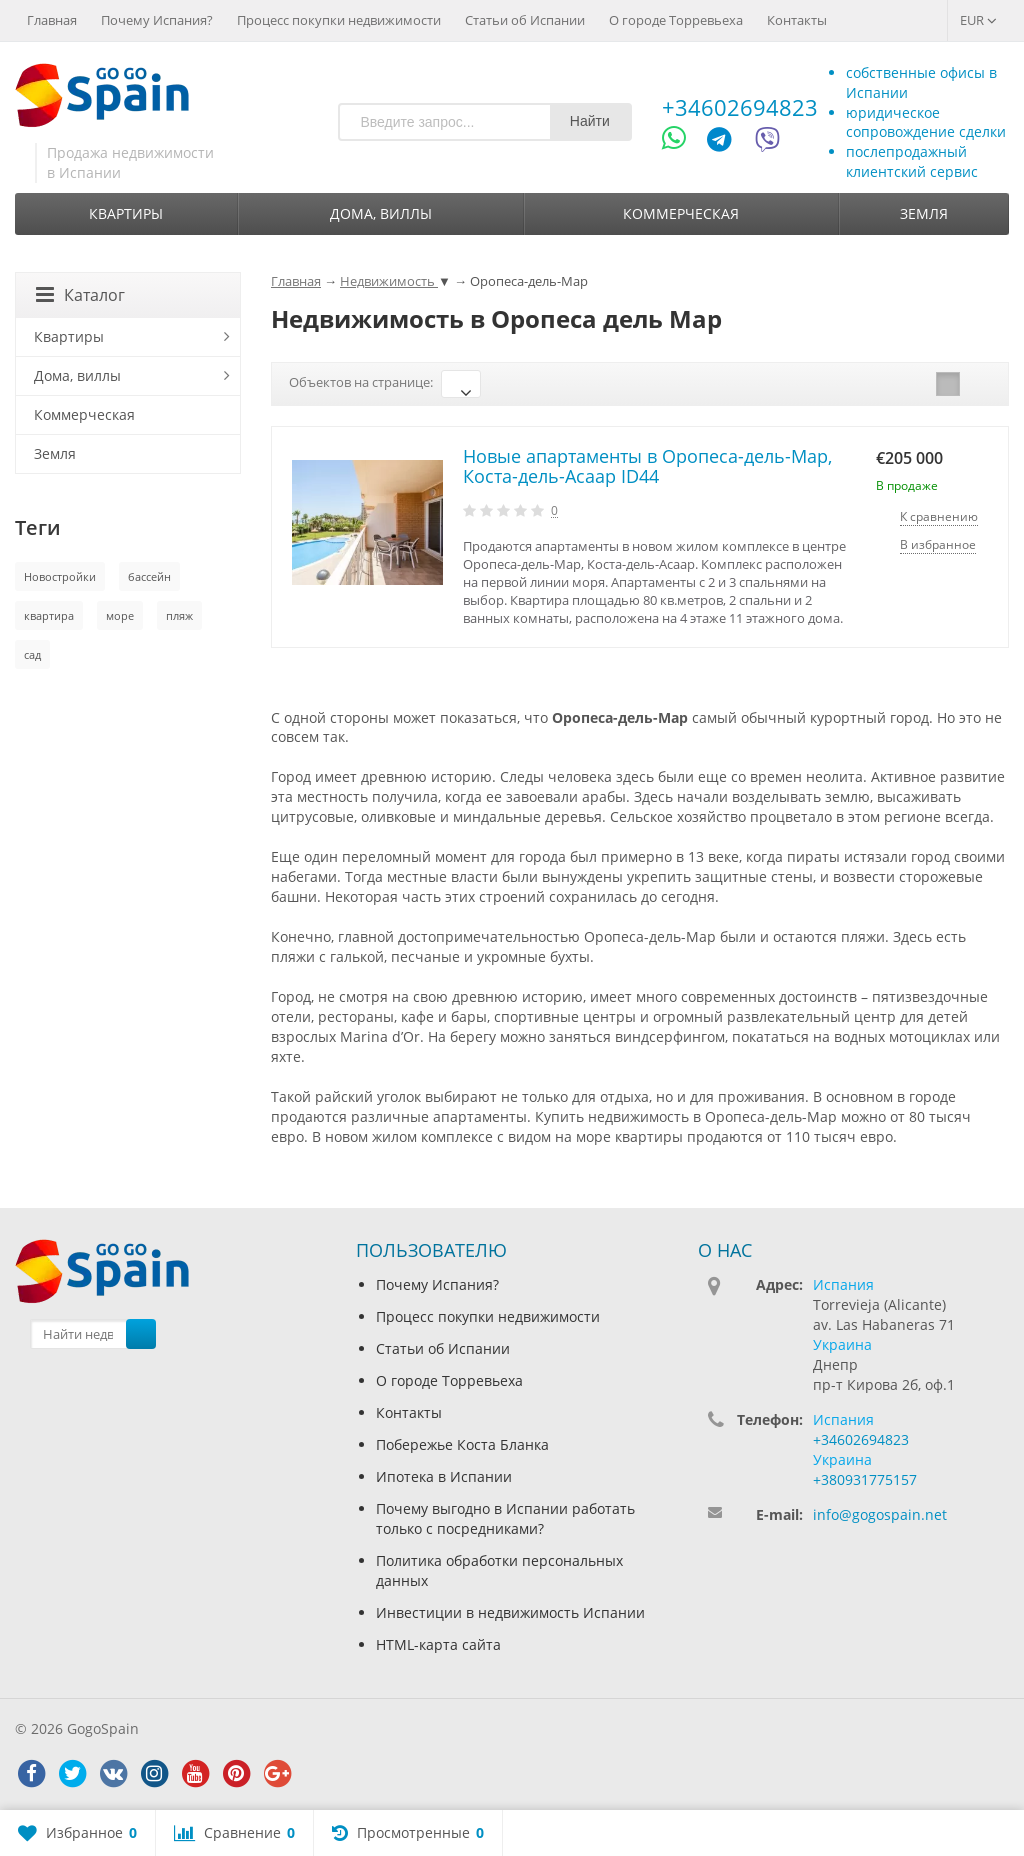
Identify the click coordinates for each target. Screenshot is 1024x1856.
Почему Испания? (157, 20)
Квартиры (126, 213)
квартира (49, 615)
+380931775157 (865, 1479)
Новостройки (60, 576)
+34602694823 (740, 107)
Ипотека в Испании (444, 1476)
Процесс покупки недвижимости (339, 20)
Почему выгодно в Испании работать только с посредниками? (505, 1518)
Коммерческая (681, 213)
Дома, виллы (381, 213)
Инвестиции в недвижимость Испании (510, 1612)
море (120, 615)
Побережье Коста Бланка (462, 1444)
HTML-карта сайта (438, 1644)
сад (32, 654)
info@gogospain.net (880, 1514)
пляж (179, 615)
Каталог (80, 295)
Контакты (797, 20)
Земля (924, 213)
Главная (52, 20)
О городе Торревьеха (676, 20)
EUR (978, 20)
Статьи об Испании (525, 20)
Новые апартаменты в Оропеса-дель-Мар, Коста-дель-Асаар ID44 (647, 466)
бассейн (149, 576)
